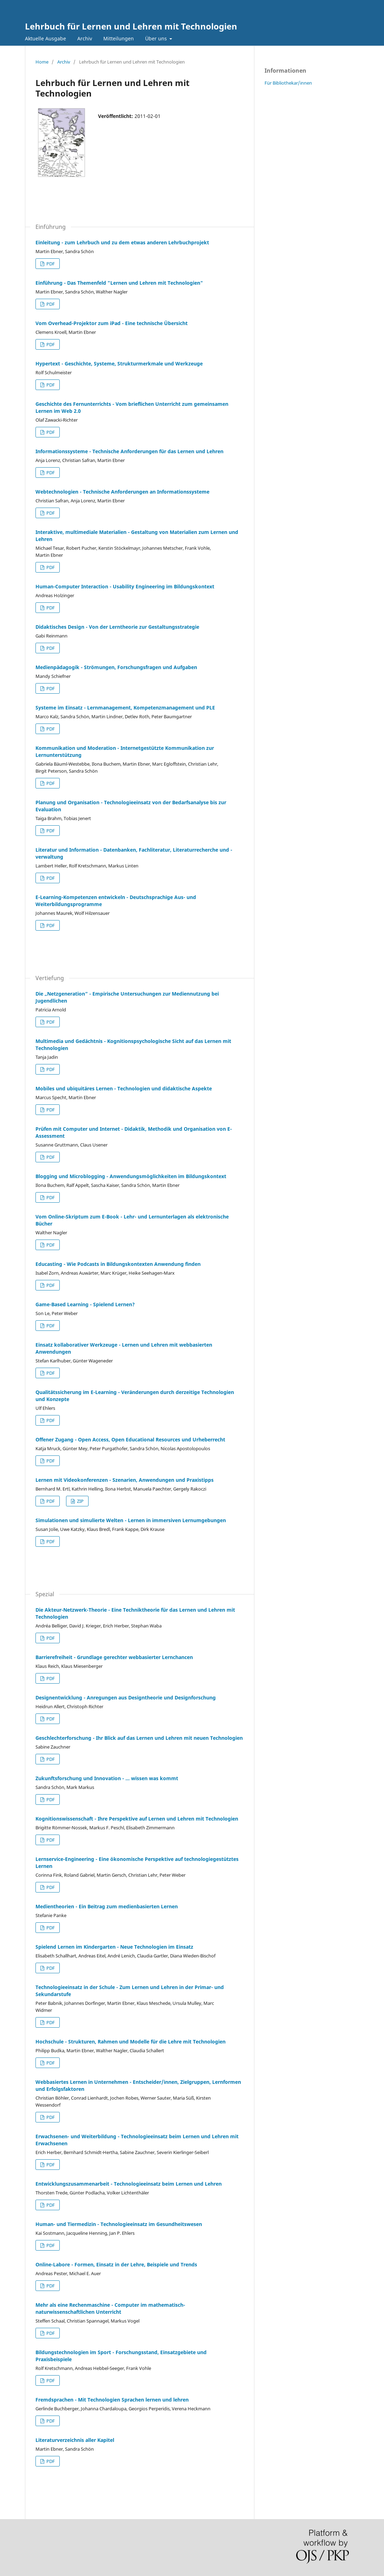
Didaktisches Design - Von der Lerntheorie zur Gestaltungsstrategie (117, 626)
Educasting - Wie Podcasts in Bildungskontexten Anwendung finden (118, 1264)
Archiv (84, 38)
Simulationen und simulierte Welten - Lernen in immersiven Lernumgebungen (130, 1520)
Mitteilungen (118, 38)
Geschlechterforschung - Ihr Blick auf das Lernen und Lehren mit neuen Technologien (139, 1738)
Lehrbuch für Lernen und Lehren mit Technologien (131, 26)
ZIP (80, 1501)
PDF (50, 263)
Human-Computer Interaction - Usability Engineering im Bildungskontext (124, 586)
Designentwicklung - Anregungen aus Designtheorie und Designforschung (125, 1697)
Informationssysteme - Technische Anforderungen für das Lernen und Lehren (129, 451)
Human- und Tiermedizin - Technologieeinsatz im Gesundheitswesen (118, 2224)
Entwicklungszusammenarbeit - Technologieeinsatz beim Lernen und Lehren (128, 2183)
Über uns (156, 38)
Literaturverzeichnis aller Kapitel (74, 2440)
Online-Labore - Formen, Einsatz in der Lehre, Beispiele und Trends (116, 2264)
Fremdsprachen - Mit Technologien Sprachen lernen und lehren (112, 2399)
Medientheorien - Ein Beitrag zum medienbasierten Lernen (106, 1906)
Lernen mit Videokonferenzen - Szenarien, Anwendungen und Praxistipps (124, 1480)
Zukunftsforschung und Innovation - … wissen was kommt (106, 1778)
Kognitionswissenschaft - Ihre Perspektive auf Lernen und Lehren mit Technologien (136, 1818)
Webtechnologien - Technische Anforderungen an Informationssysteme (122, 491)
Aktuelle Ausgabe (45, 38)
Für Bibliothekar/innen (288, 83)
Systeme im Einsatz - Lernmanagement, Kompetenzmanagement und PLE (125, 707)
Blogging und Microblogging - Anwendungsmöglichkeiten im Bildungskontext (130, 1176)
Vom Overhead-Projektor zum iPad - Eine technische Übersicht (111, 323)
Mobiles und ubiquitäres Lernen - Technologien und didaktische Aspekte (123, 1088)
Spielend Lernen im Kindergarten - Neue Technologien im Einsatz (114, 1946)
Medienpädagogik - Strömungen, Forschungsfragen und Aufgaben (116, 667)
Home (41, 62)
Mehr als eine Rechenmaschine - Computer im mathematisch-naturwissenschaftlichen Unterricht (110, 2308)
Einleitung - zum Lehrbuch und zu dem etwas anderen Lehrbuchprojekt (122, 242)
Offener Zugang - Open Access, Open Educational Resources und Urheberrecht (130, 1439)
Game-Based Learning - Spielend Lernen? (85, 1304)
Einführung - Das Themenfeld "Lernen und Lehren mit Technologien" (119, 282)
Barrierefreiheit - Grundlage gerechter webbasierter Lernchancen (114, 1657)
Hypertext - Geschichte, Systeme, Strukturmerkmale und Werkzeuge (119, 363)
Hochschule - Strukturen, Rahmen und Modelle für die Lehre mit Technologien (130, 2041)
